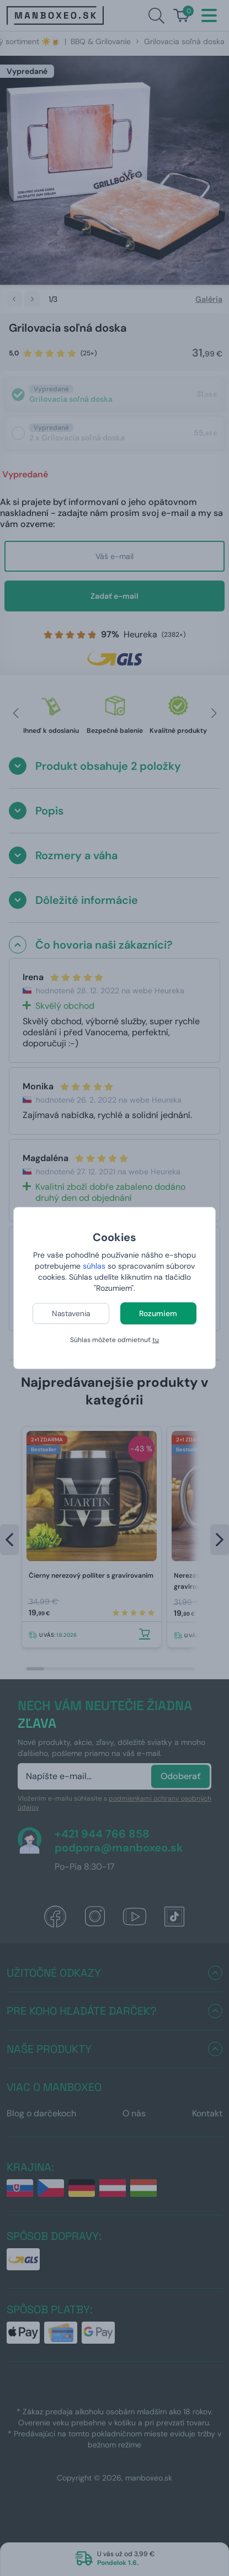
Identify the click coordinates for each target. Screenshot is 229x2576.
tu (155, 1339)
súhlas (94, 1266)
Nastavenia (71, 1313)
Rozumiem (158, 1313)
